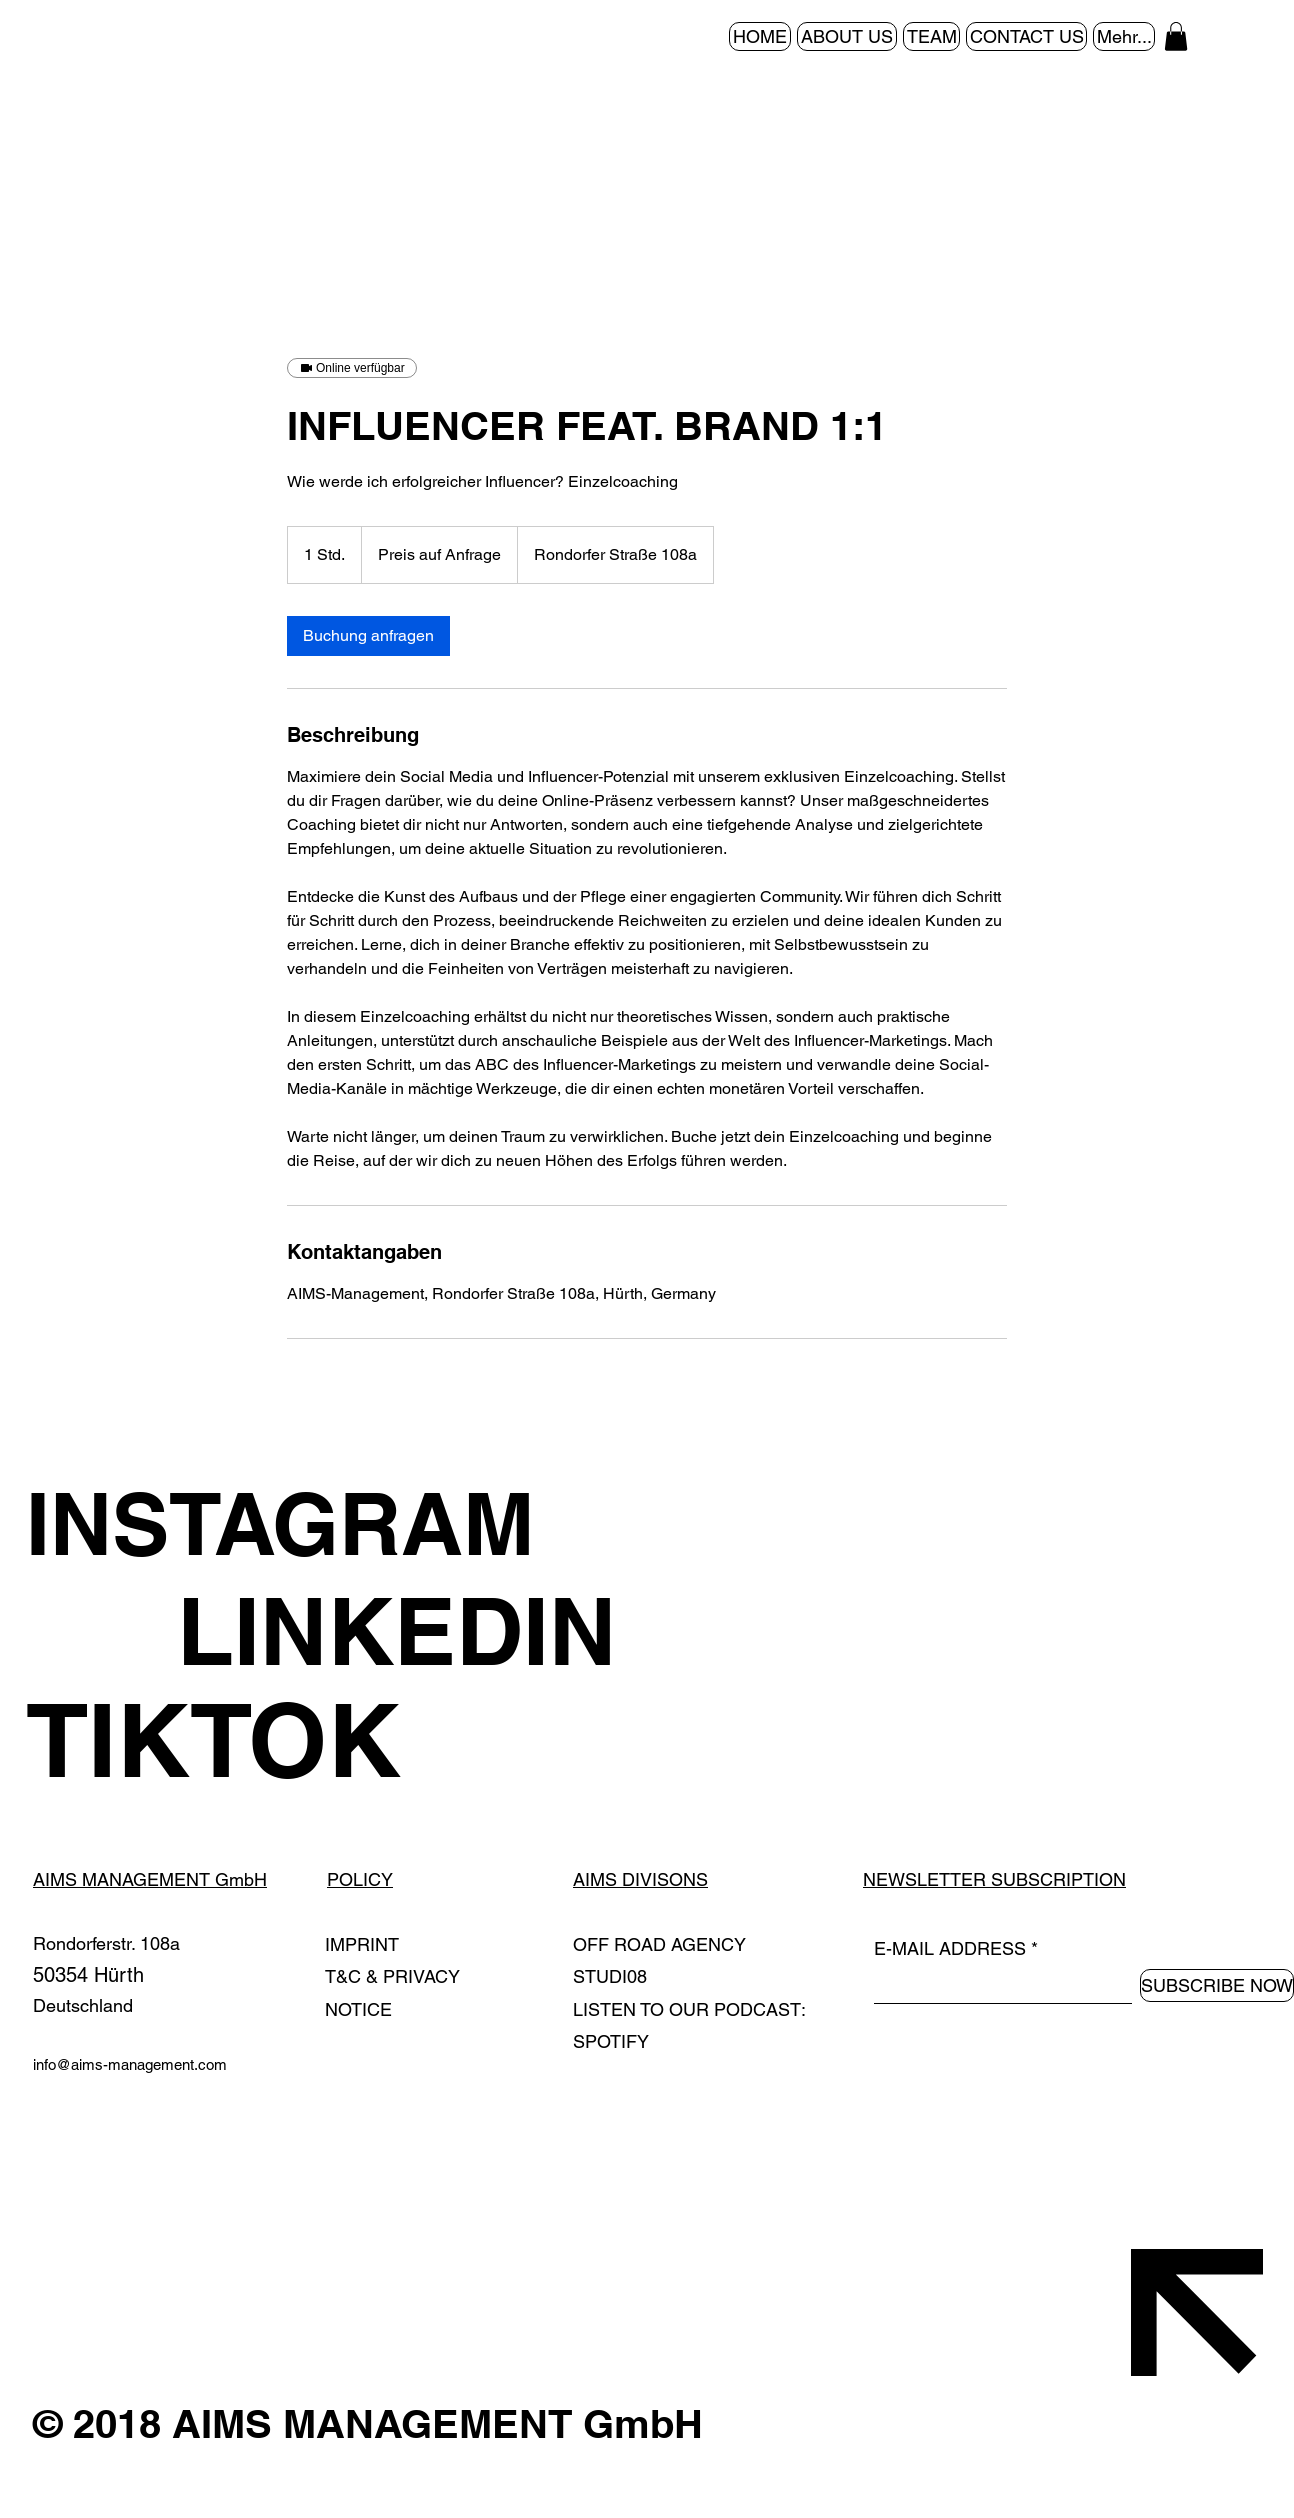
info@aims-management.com (130, 2064)
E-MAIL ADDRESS (950, 1949)
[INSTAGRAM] (411, 1524)
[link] (368, 636)
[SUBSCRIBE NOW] (1217, 1985)
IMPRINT (362, 1944)
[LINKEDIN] (562, 1631)
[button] (1176, 36)
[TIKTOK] (411, 1740)
